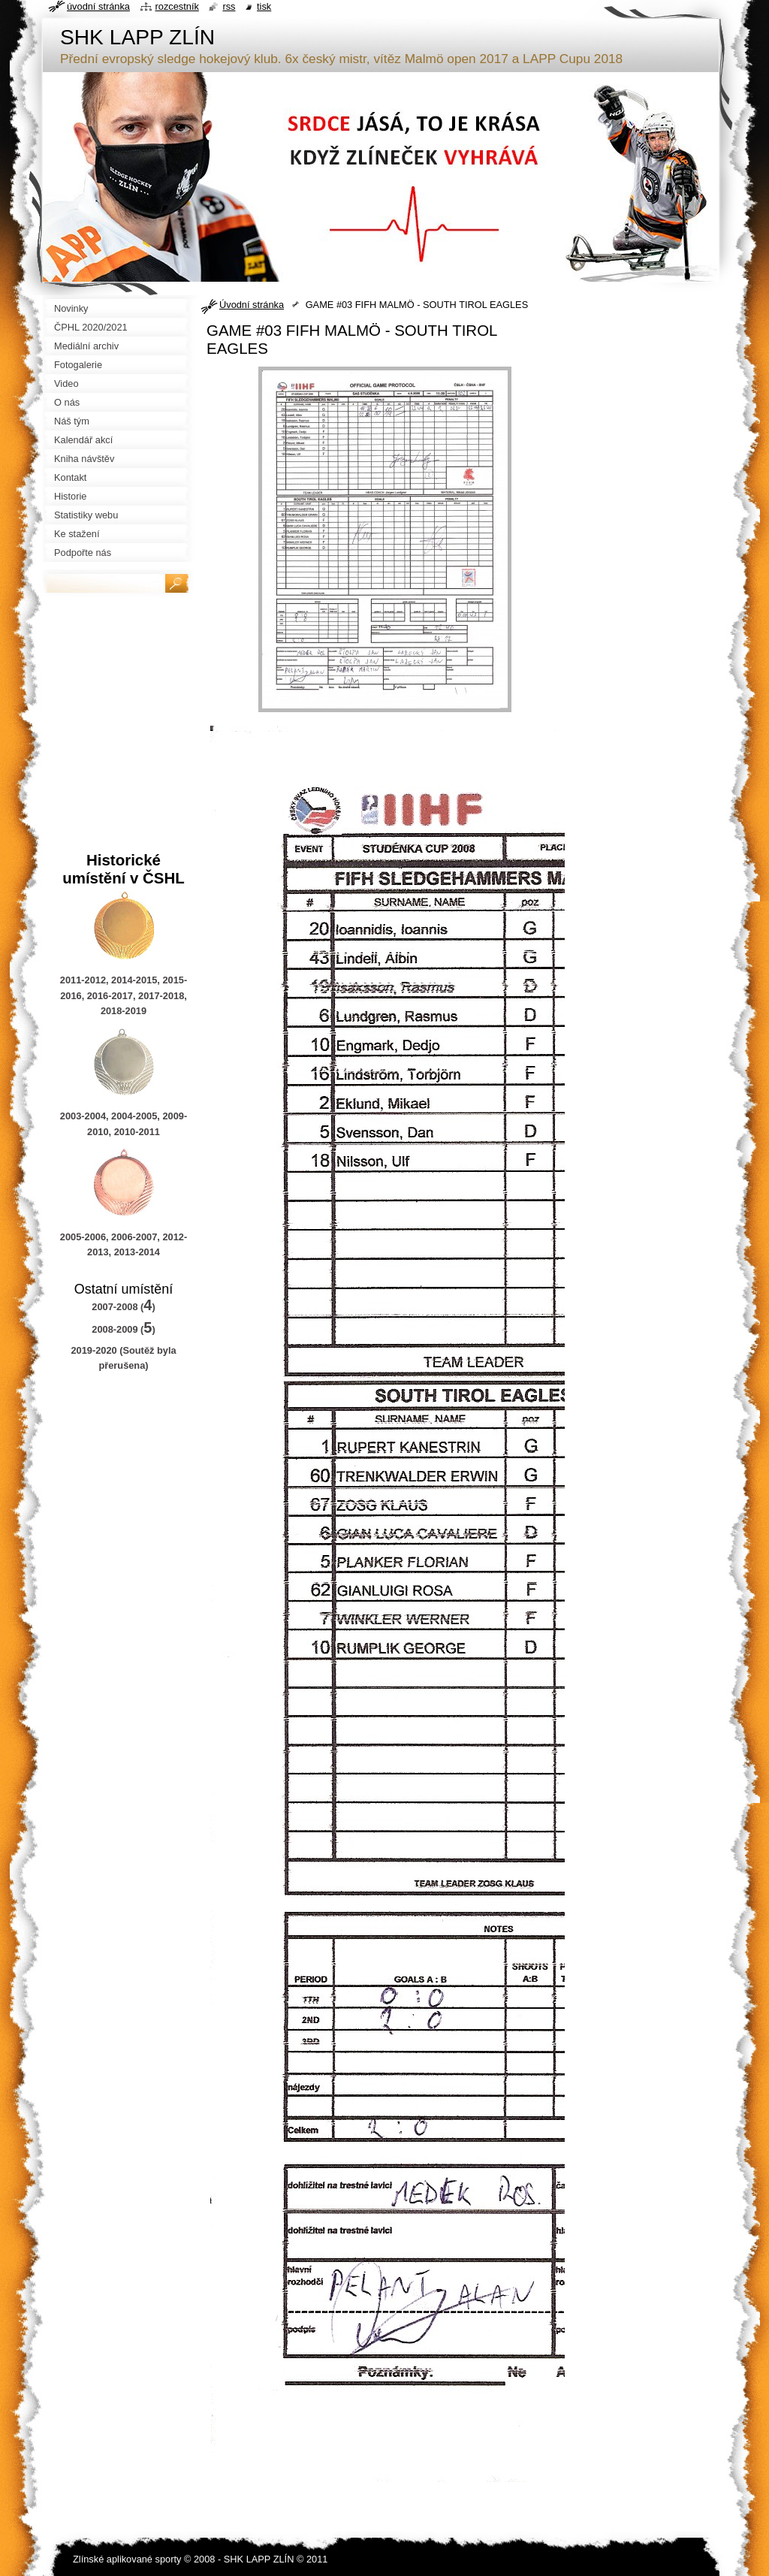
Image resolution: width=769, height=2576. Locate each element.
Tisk (264, 6)
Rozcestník (177, 6)
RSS (228, 6)
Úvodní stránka (251, 304)
